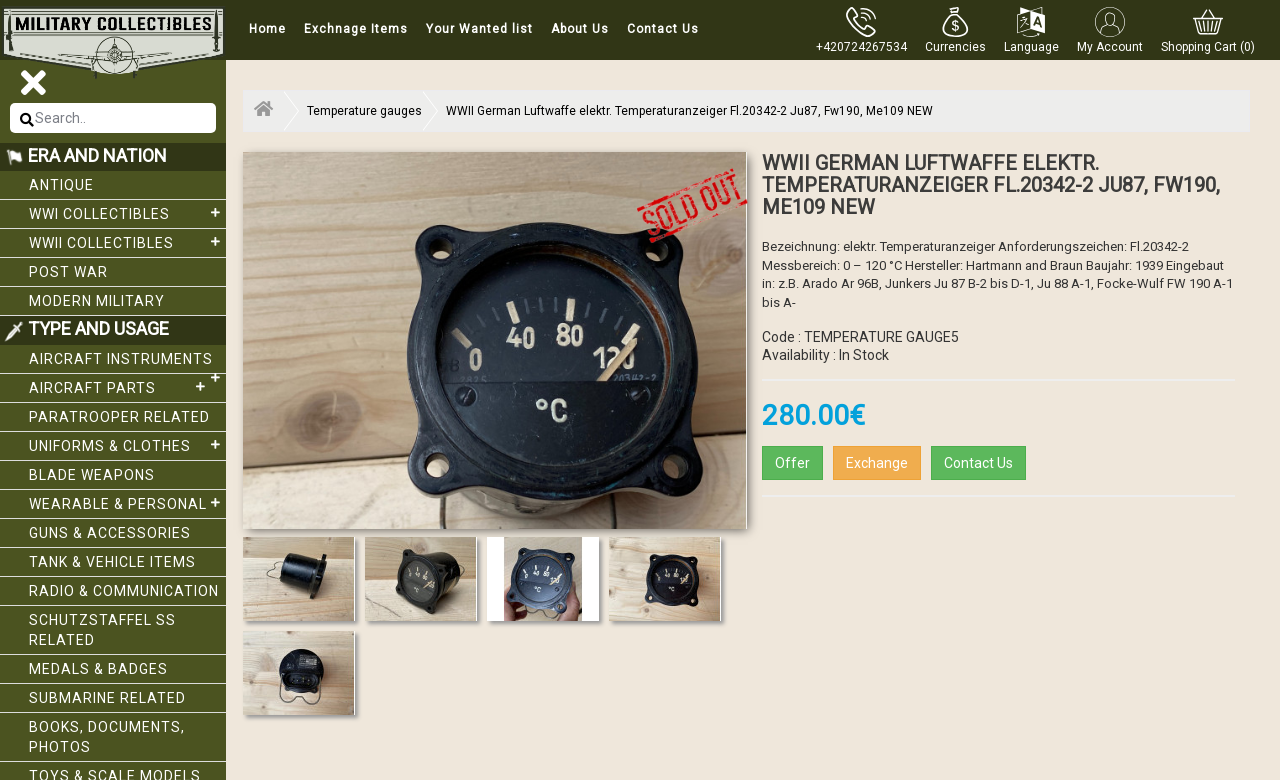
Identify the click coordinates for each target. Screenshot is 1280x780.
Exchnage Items (356, 29)
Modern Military (97, 301)
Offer (792, 463)
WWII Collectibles (127, 242)
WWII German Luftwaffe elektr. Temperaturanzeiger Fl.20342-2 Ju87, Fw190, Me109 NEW (689, 111)
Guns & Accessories (110, 533)
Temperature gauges (364, 111)
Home (267, 29)
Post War (68, 272)
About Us (580, 29)
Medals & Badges (98, 669)
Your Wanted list (479, 29)
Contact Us (663, 29)
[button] (955, 30)
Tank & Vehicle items (112, 562)
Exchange (877, 463)
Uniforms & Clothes (127, 445)
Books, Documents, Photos (107, 737)
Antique (61, 185)
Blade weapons (92, 475)
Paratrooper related (119, 417)
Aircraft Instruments (127, 362)
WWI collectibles (127, 213)
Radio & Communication (124, 591)
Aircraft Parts (120, 387)
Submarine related (107, 698)
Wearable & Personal (127, 503)
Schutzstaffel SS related (102, 630)
